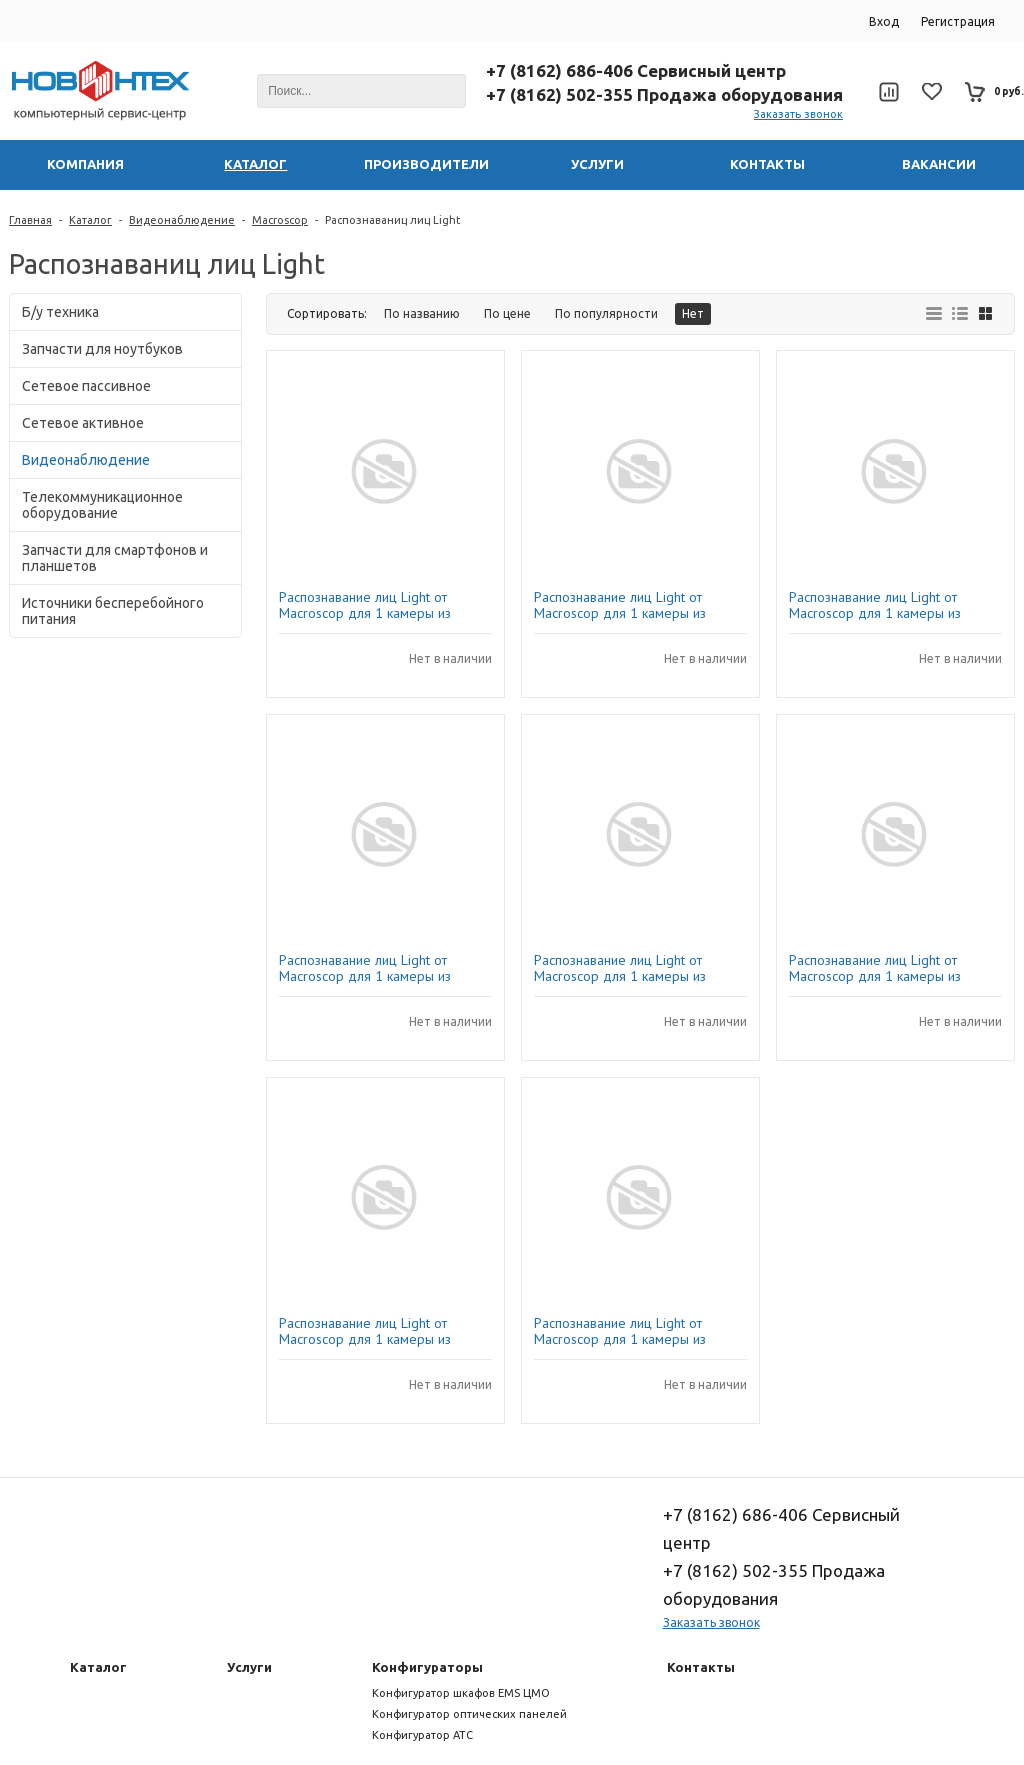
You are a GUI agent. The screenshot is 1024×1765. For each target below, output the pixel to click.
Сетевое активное (83, 423)
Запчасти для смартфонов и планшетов (115, 558)
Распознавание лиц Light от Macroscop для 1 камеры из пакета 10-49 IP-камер (365, 1331)
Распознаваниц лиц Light (393, 220)
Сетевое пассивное (86, 386)
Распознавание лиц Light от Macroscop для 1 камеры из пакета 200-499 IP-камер (620, 968)
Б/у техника (60, 312)
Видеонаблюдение (182, 220)
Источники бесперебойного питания (113, 611)
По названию (422, 313)
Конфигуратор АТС (422, 1735)
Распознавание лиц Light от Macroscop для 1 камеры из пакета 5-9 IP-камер (875, 968)
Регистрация (958, 21)
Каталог (90, 220)
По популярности (606, 313)
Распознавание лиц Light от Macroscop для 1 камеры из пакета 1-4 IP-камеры (365, 605)
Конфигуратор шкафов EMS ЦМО (461, 1693)
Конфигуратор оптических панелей (469, 1714)
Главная (30, 220)
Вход (884, 21)
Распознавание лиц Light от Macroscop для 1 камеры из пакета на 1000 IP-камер (365, 968)
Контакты (701, 1667)
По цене (507, 313)
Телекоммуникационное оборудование (102, 505)
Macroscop (280, 220)
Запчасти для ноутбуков (102, 349)
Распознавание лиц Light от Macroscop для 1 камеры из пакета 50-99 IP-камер (875, 605)
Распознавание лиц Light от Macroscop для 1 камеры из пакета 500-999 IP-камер (620, 605)
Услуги (249, 1667)
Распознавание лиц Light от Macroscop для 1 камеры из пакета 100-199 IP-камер (620, 1331)
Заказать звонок (798, 114)
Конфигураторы (427, 1667)
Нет (693, 313)
